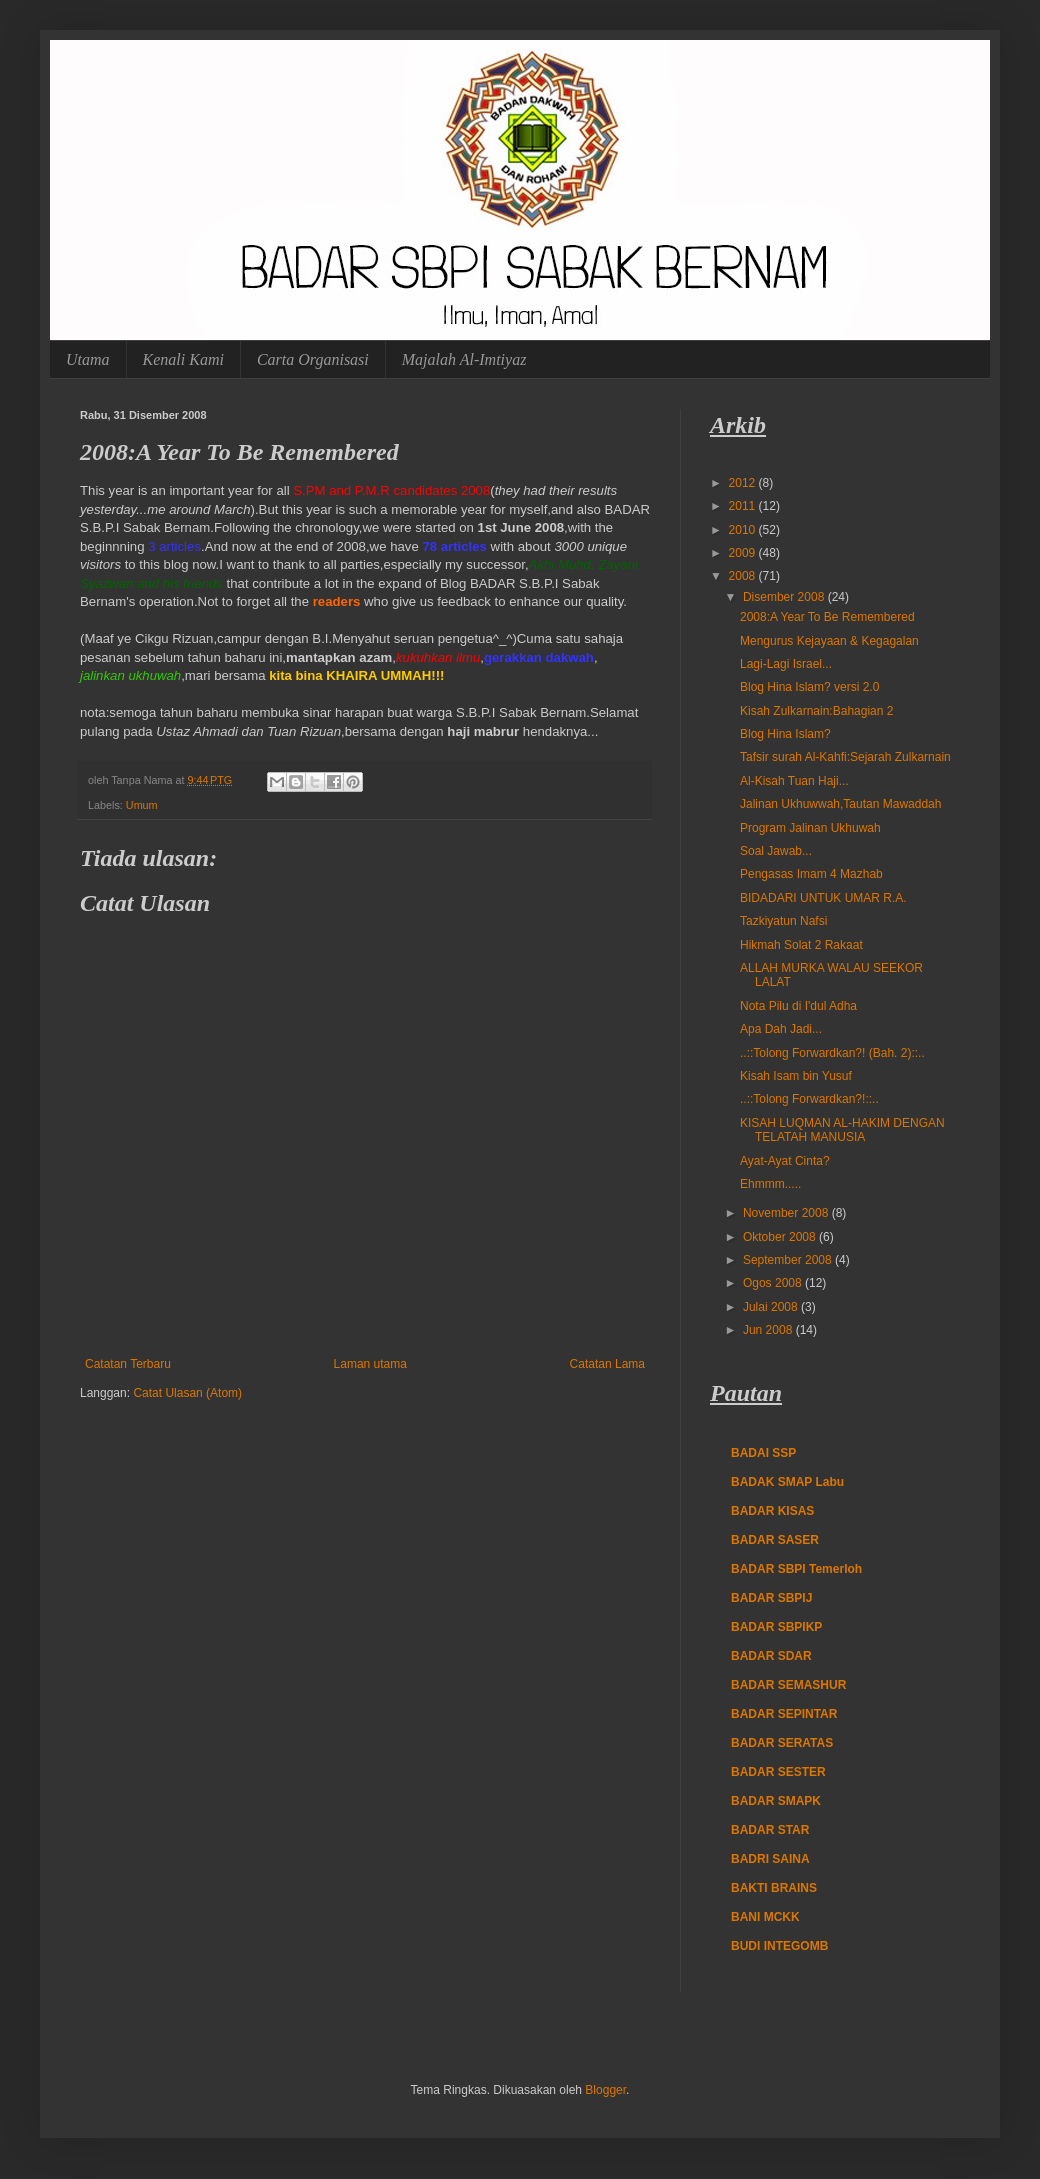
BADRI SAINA (770, 1859)
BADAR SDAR (771, 1656)
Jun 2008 (769, 1330)
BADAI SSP (763, 1453)
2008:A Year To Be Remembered (827, 617)
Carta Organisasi (313, 359)
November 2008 (787, 1213)
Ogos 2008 (774, 1283)
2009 (744, 553)
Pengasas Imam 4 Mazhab (811, 874)
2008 (744, 576)
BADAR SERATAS (782, 1743)
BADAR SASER (775, 1540)
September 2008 (789, 1260)
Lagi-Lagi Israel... (786, 664)
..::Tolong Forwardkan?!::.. (809, 1099)
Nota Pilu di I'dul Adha (798, 1006)
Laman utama (370, 1364)
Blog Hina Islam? (785, 734)
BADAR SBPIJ (771, 1598)
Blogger (605, 2090)
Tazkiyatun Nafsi (783, 921)
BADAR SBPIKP (776, 1627)
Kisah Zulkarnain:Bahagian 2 (816, 711)
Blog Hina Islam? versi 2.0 (809, 687)
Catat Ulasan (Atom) (187, 1393)
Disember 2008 (785, 597)
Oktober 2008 (781, 1237)
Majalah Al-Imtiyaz (464, 359)
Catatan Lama (607, 1364)
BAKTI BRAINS (774, 1888)
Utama (88, 359)
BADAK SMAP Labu (787, 1482)
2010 (744, 530)
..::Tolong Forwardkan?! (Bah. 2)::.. (832, 1053)
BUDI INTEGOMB (779, 1946)
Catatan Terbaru (128, 1364)
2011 (744, 506)
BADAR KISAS (772, 1511)
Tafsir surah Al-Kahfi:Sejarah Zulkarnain (845, 757)
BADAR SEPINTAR (784, 1714)
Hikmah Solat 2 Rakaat (801, 945)
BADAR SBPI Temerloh (796, 1569)
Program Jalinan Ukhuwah (810, 828)
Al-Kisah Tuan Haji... (794, 781)
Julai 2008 (772, 1307)
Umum (142, 805)
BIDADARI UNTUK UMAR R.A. (823, 898)
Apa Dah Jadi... (781, 1029)
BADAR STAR (770, 1830)
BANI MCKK (765, 1917)
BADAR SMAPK (776, 1801)
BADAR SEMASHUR (788, 1685)
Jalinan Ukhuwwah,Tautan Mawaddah (840, 804)
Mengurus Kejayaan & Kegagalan (829, 641)
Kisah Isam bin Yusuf (796, 1076)
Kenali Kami (183, 359)
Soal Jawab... (776, 851)
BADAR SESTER (778, 1772)
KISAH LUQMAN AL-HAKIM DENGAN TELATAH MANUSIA (842, 1130)
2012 (744, 483)
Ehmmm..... (770, 1184)
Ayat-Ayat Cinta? (785, 1161)
